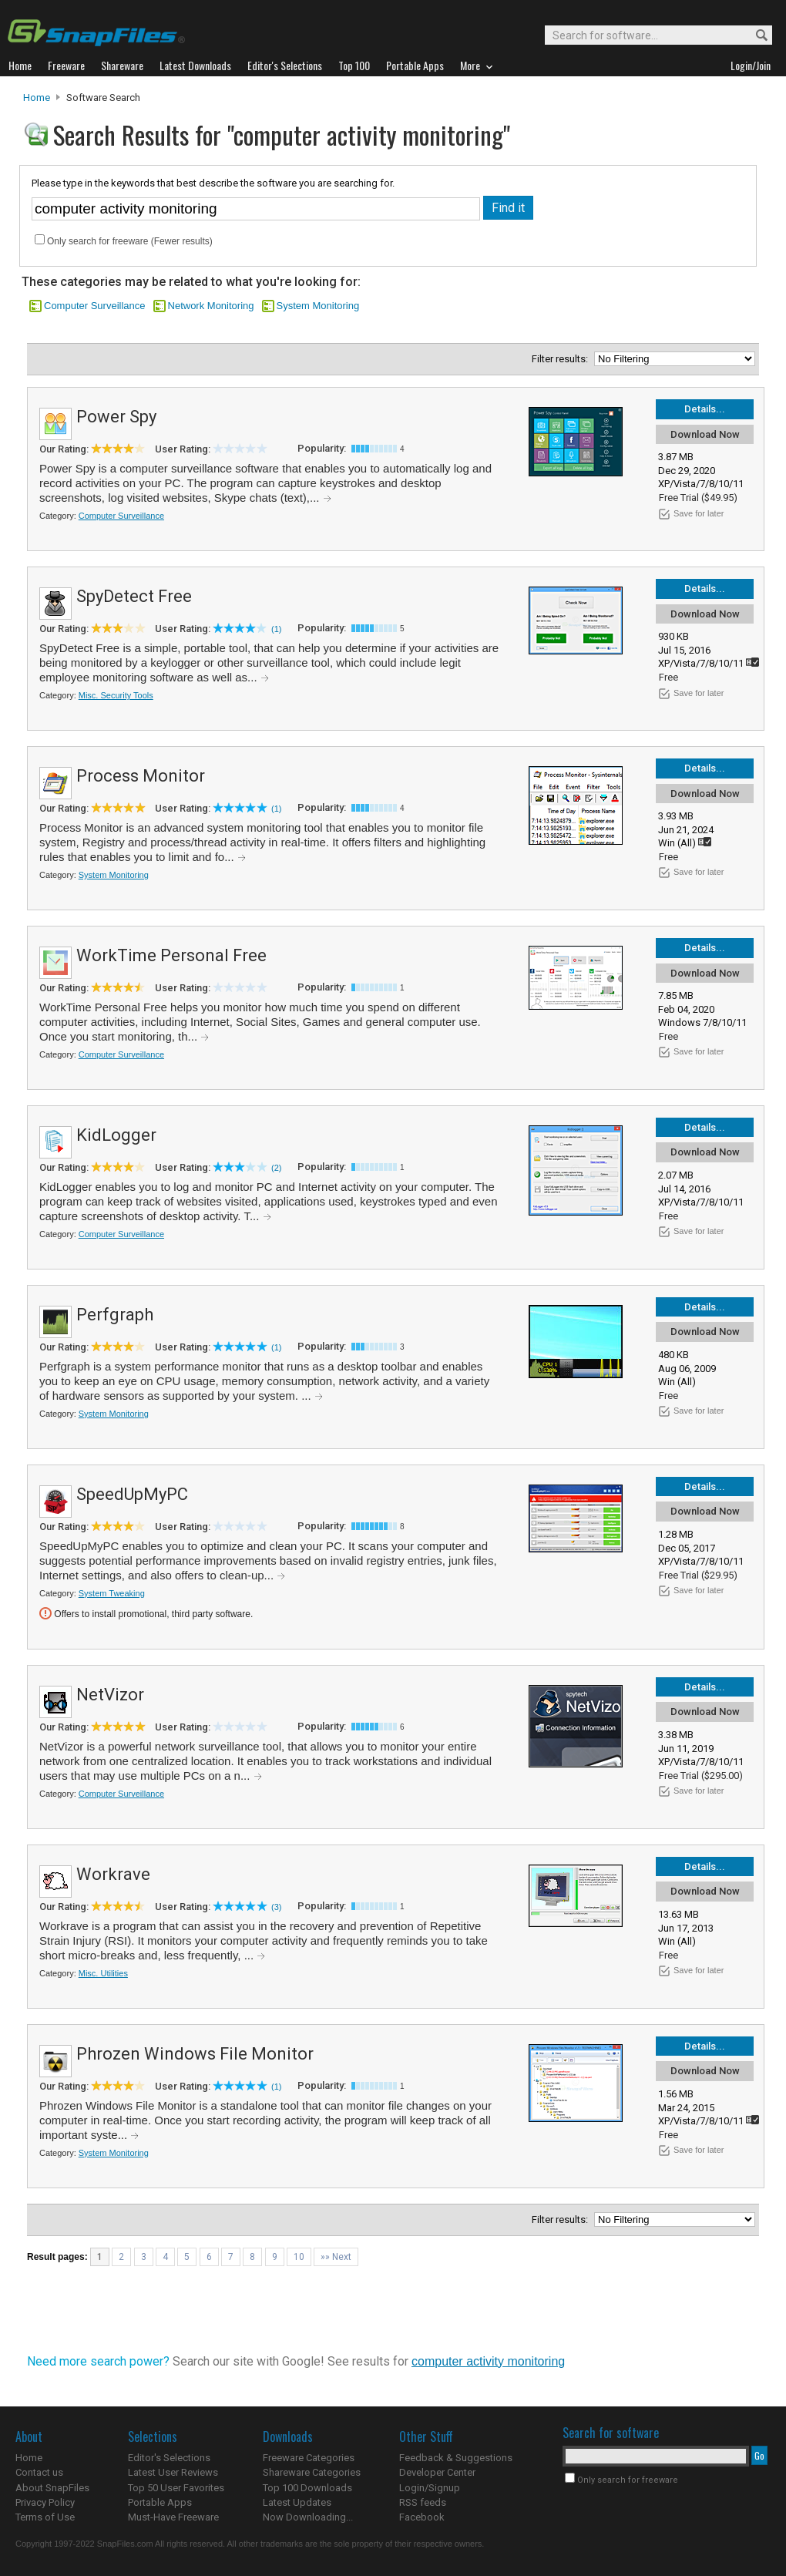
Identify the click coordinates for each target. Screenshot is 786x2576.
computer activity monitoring (488, 2361)
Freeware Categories (308, 2457)
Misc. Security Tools (116, 695)
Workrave (113, 1874)
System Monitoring (318, 305)
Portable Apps (160, 2502)
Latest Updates (297, 2502)
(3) (276, 1907)
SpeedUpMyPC (132, 1494)
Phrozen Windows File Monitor (195, 2053)
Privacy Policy (45, 2502)
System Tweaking (112, 1593)
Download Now (705, 434)
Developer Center (437, 2472)
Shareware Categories (312, 2472)
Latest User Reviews (173, 2472)
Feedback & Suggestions (455, 2457)
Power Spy (116, 416)
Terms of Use (45, 2517)
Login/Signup (429, 2488)
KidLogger (116, 1135)
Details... (704, 409)
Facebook (422, 2517)
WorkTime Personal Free (171, 955)
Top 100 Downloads (307, 2488)
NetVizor (110, 1694)
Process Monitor (140, 775)
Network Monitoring (211, 305)
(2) (276, 1167)
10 (299, 2256)
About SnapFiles (52, 2488)
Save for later (698, 513)
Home (36, 97)
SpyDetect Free (134, 596)
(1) (276, 629)
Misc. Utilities (103, 1973)
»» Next (336, 2256)
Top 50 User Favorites (176, 2488)
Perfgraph (114, 1314)
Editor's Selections (169, 2457)
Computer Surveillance (95, 305)
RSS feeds (422, 2502)
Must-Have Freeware (173, 2517)
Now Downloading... (308, 2517)
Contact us (39, 2472)
